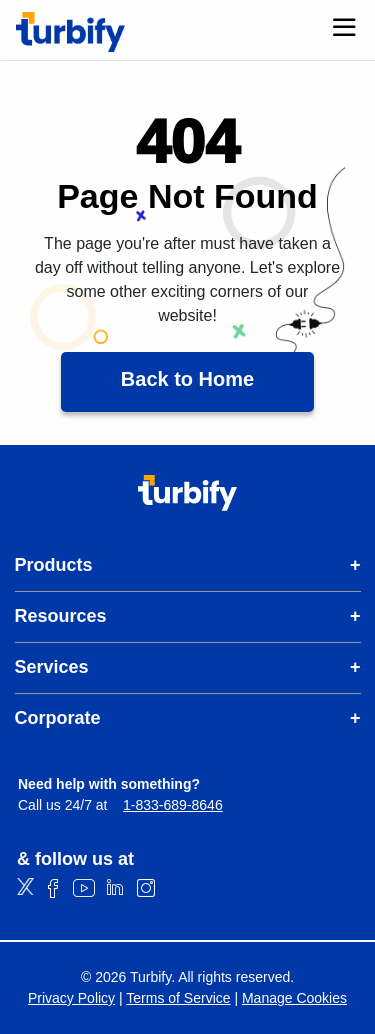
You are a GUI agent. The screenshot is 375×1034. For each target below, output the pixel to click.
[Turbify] (70, 32)
